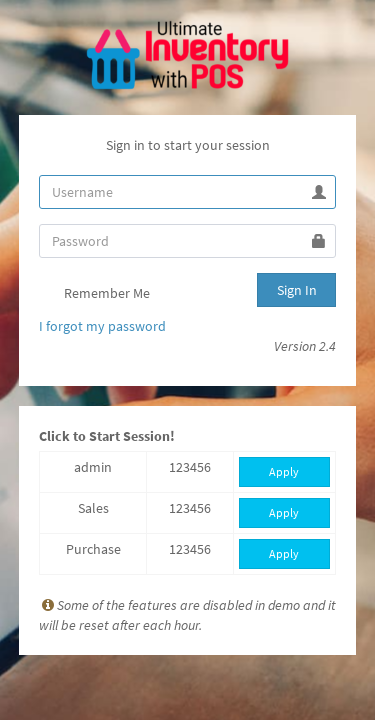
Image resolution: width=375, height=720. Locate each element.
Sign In (297, 290)
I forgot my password (102, 326)
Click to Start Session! (107, 436)
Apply (284, 471)
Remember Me (94, 295)
